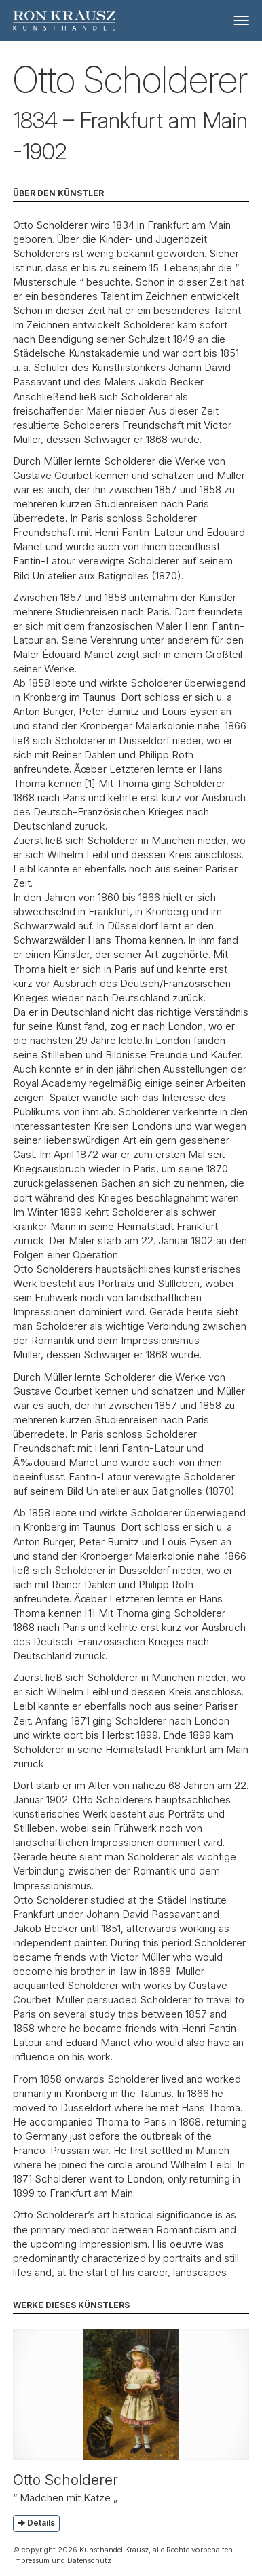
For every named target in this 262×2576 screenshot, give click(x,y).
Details (41, 2523)
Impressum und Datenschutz (62, 2560)
